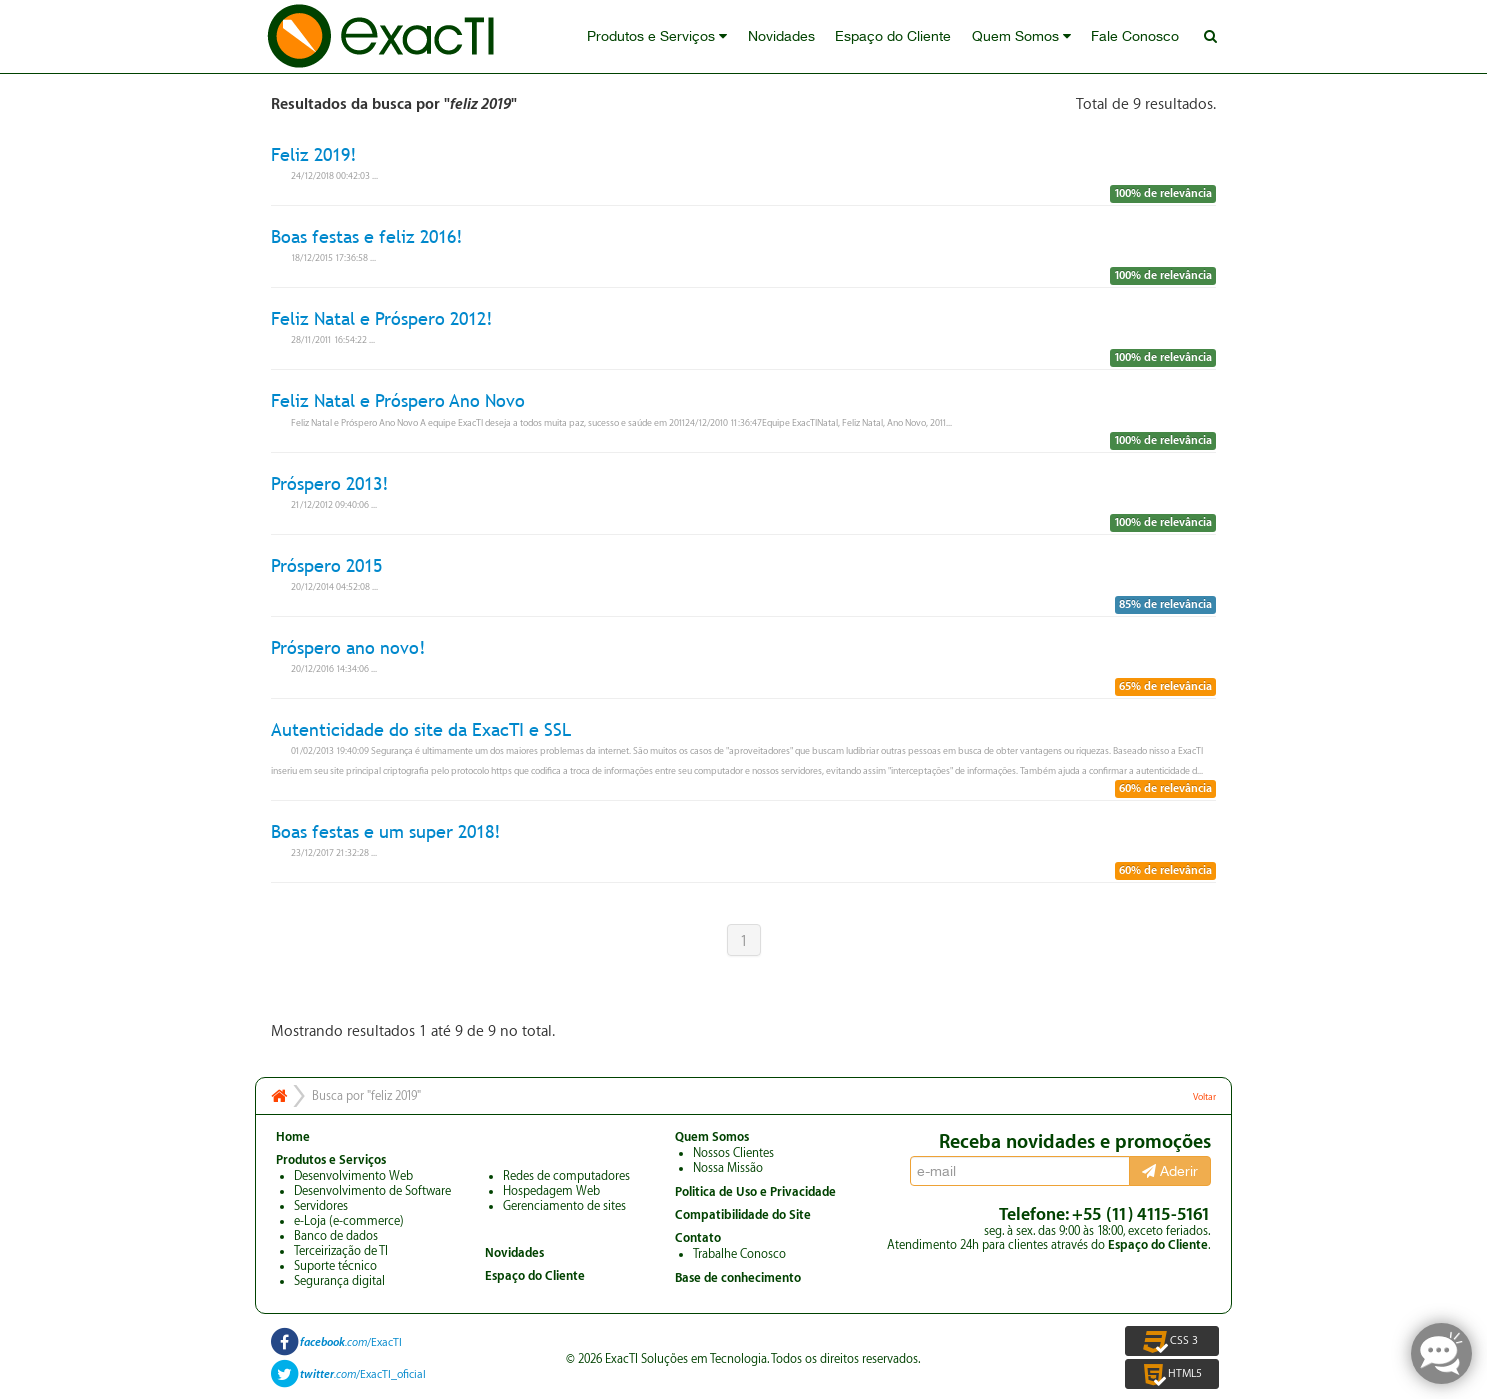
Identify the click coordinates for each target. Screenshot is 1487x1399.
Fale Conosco (1136, 37)
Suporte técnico (335, 1266)
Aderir (1170, 1171)
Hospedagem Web (551, 1191)
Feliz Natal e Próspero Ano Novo (398, 401)
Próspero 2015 (326, 565)
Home (293, 1137)
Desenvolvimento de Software (372, 1191)
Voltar (1204, 1097)
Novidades (783, 37)
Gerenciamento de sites (564, 1206)
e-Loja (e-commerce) (349, 1221)
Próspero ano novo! (348, 647)
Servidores (321, 1206)
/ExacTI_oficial (363, 1374)
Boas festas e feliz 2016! (367, 236)
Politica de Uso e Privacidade (755, 1192)
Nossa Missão (728, 1168)
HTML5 (1171, 1374)
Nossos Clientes (733, 1153)
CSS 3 (1172, 1341)
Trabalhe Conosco (739, 1254)
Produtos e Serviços (660, 37)
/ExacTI (351, 1342)
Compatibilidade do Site (743, 1215)
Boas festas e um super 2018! (386, 831)
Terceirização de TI (341, 1251)
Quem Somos (1022, 37)
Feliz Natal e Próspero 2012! (382, 318)
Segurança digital (339, 1281)
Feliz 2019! (314, 154)
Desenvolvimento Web (353, 1176)
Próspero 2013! (330, 483)
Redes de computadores (566, 1176)
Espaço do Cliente (895, 37)
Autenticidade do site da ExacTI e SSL (421, 729)
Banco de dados (336, 1236)
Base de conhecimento (738, 1278)
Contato (698, 1238)
